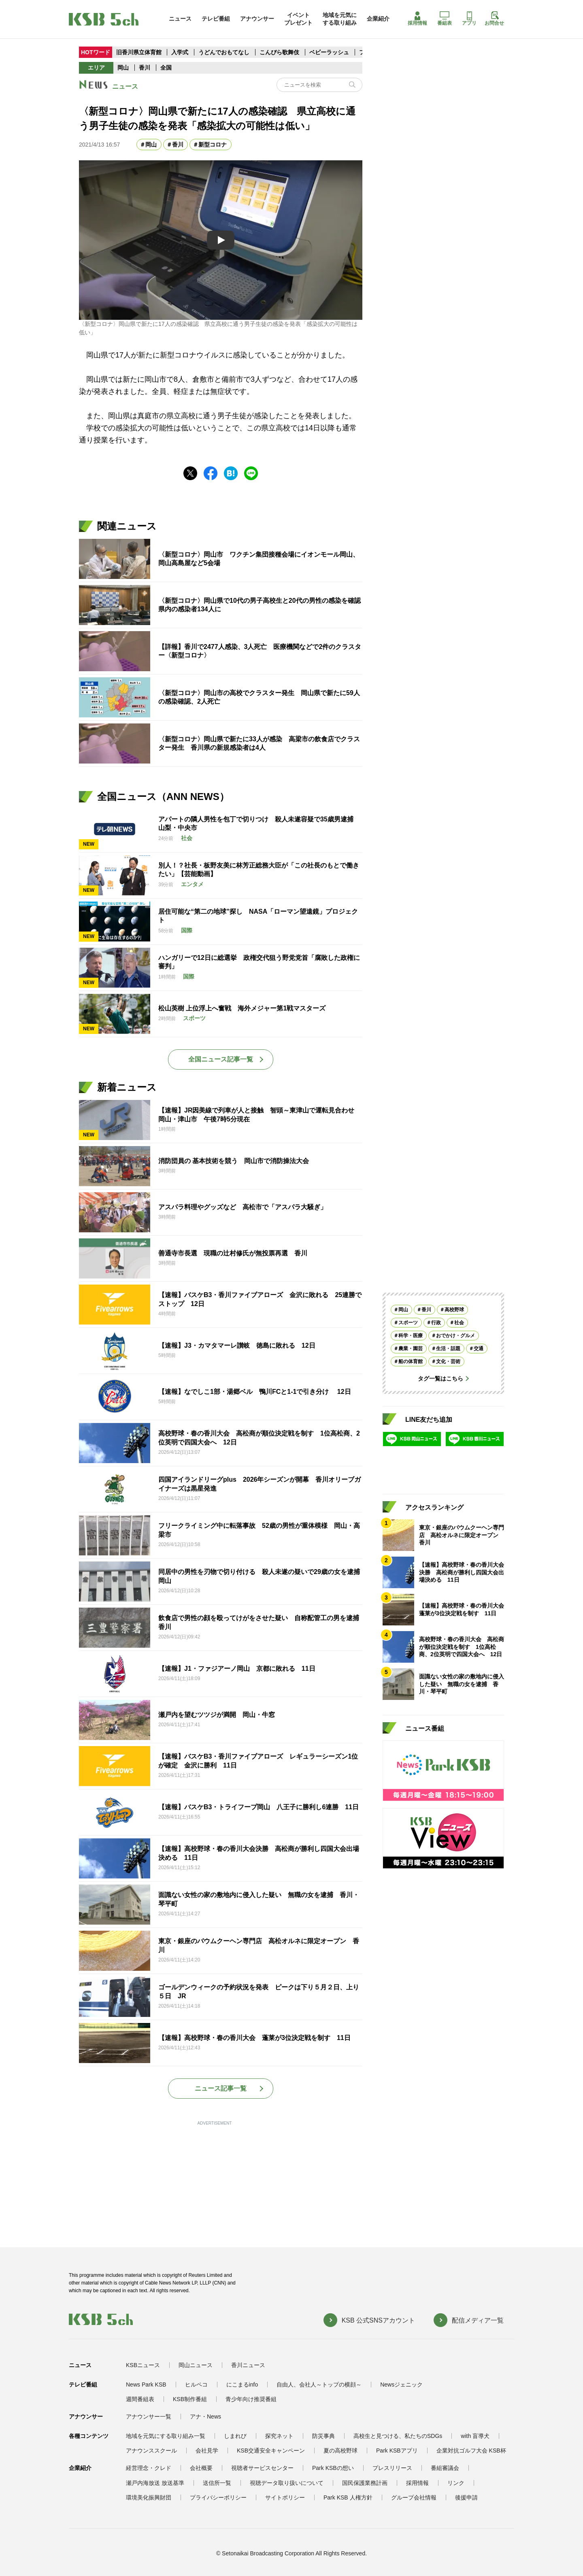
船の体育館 (410, 1361)
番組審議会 (445, 2468)
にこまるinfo (242, 2384)
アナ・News (205, 2416)
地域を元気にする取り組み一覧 (165, 2436)
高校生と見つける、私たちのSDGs (397, 2436)
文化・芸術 (448, 1361)
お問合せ (494, 18)
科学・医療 (410, 1335)
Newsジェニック (401, 2384)
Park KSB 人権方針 (347, 2497)
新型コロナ (212, 144)
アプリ (469, 18)
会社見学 (207, 2450)
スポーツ (408, 1322)
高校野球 (454, 1309)
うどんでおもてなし (223, 52)
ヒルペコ (196, 2384)
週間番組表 (140, 2399)
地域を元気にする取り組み (340, 19)
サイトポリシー (285, 2497)
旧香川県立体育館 (139, 52)
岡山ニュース (196, 2365)
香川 (144, 67)
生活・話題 (448, 1348)
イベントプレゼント (298, 19)
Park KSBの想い (333, 2468)
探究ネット (279, 2436)
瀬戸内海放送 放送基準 (155, 2483)
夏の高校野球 (340, 2450)
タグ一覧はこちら (440, 1378)
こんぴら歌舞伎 (280, 52)
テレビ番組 (216, 18)
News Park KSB (146, 2384)
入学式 (180, 52)
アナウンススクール (151, 2450)
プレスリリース (392, 2468)
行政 (436, 1322)
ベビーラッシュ (329, 52)
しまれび (235, 2436)
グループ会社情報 (413, 2497)
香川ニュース (248, 2365)
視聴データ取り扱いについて (286, 2483)
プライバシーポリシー (218, 2497)
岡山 (123, 67)
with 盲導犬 (475, 2436)
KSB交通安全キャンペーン (271, 2450)
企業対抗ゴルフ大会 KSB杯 (471, 2450)
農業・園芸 (410, 1348)
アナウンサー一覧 (148, 2416)
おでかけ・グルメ (455, 1335)
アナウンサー (257, 18)
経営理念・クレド (148, 2468)
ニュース (180, 18)
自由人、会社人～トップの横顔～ (319, 2384)
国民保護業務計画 (364, 2483)
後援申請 (466, 2497)
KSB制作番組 (190, 2399)
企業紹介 (378, 18)
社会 (459, 1322)
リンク (455, 2483)
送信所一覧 (217, 2483)
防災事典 (323, 2436)
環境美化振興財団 (148, 2497)
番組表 (444, 18)
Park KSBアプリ (397, 2450)
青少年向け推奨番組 (251, 2399)
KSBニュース (143, 2365)
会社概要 (201, 2468)
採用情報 (417, 18)
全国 (166, 67)
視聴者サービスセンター (262, 2468)
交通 (478, 1348)
